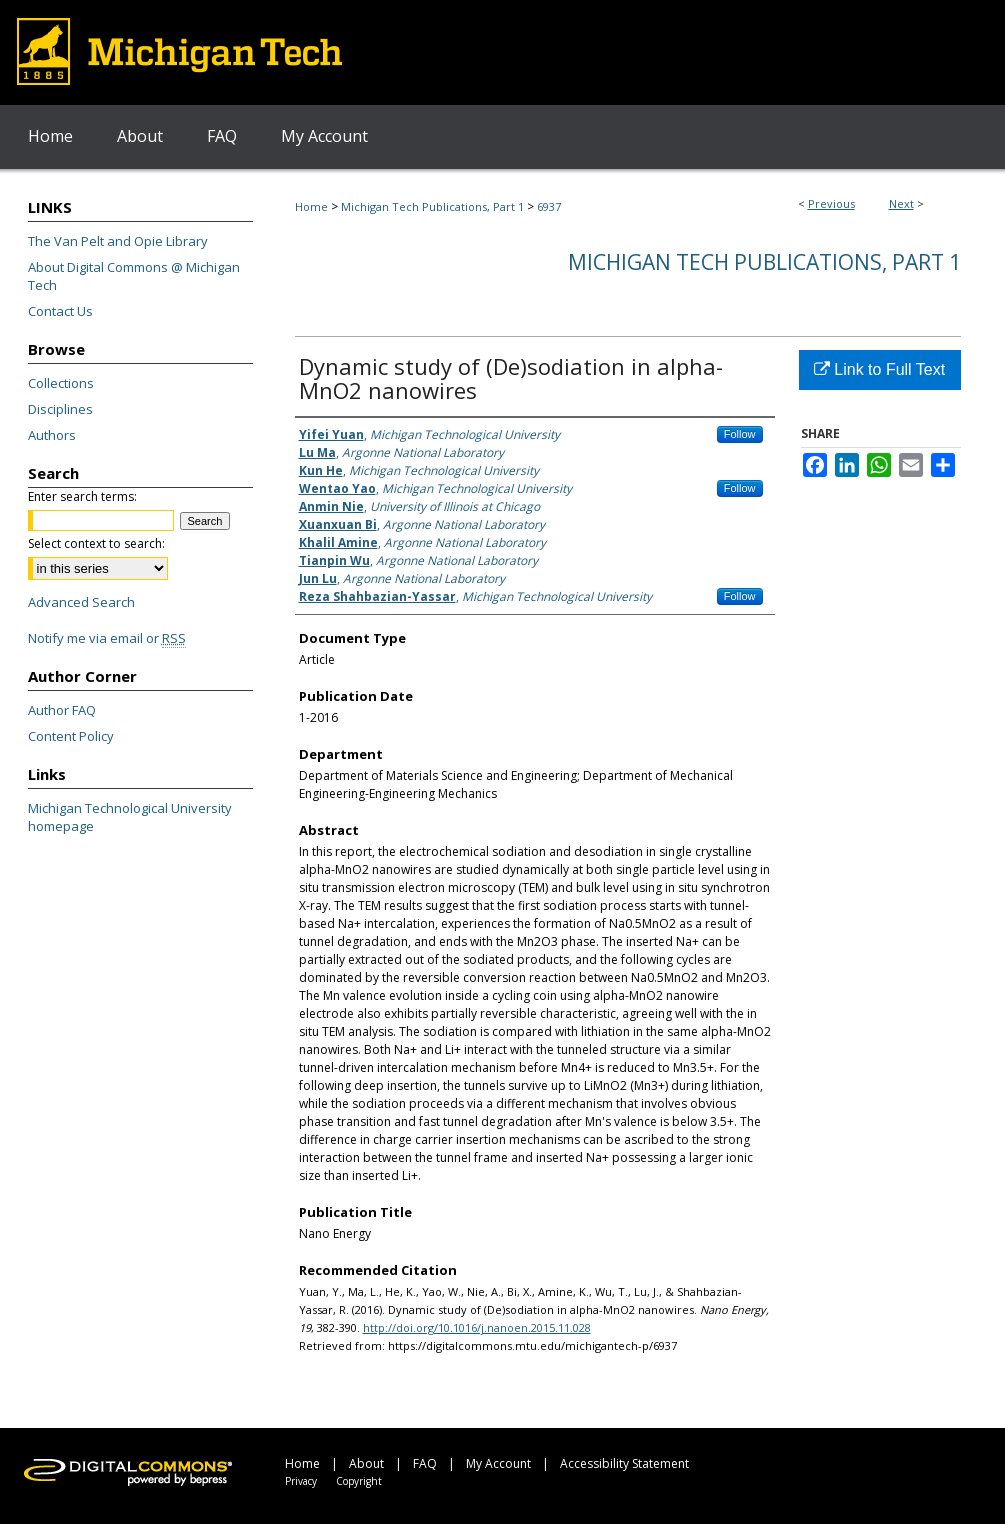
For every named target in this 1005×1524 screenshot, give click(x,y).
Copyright (359, 1481)
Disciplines (60, 409)
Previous (831, 203)
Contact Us (60, 311)
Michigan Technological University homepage (130, 817)
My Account (498, 1463)
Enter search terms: (82, 496)
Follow (740, 434)
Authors (52, 435)
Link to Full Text (879, 369)
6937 (549, 206)
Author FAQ (62, 710)
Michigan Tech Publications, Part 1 (432, 206)
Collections (61, 383)
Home (311, 206)
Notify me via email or (107, 638)
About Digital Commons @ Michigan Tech (134, 276)
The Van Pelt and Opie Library (118, 241)
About (366, 1463)
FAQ (425, 1463)
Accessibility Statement (624, 1463)
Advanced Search (81, 602)
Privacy (301, 1481)
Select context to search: (96, 543)
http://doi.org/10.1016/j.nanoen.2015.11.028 (477, 1327)
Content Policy (71, 736)
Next (901, 203)
